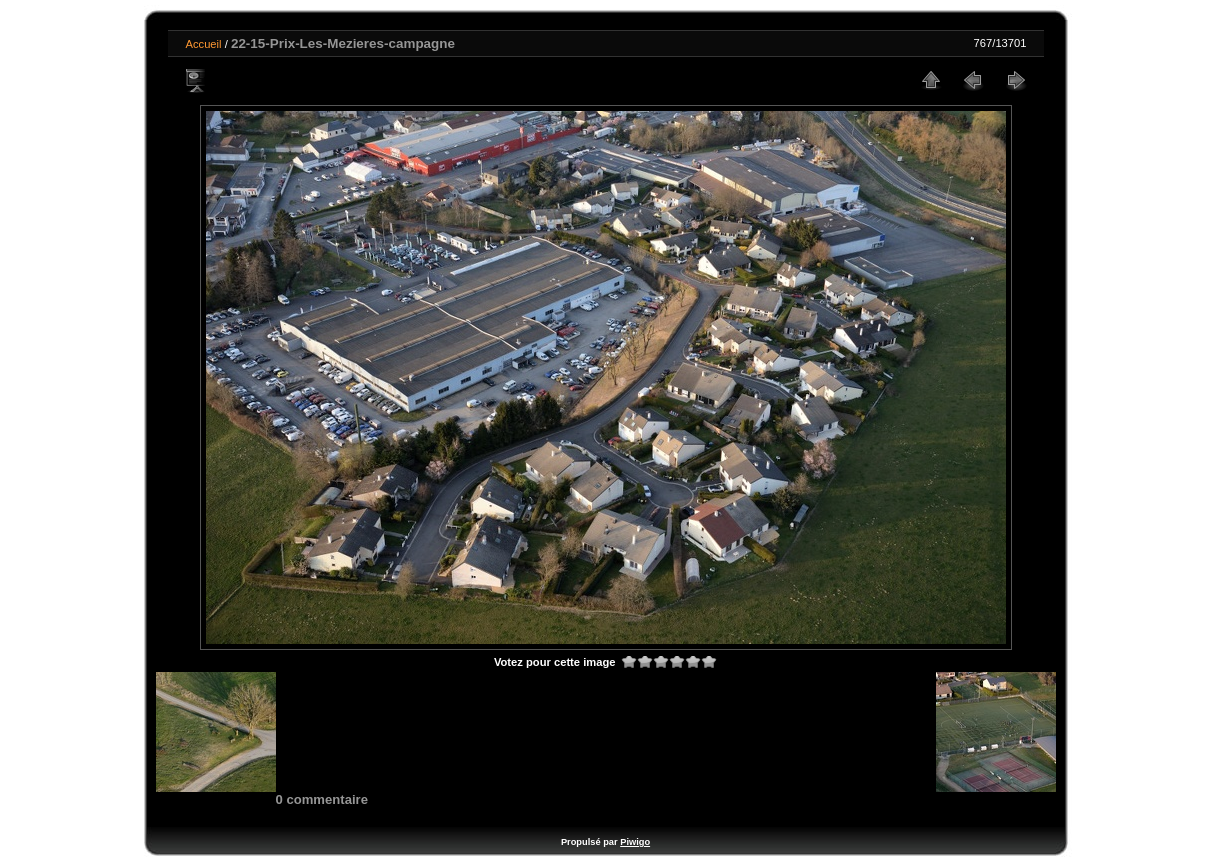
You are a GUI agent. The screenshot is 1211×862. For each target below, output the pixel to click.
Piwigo (635, 842)
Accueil (204, 44)
